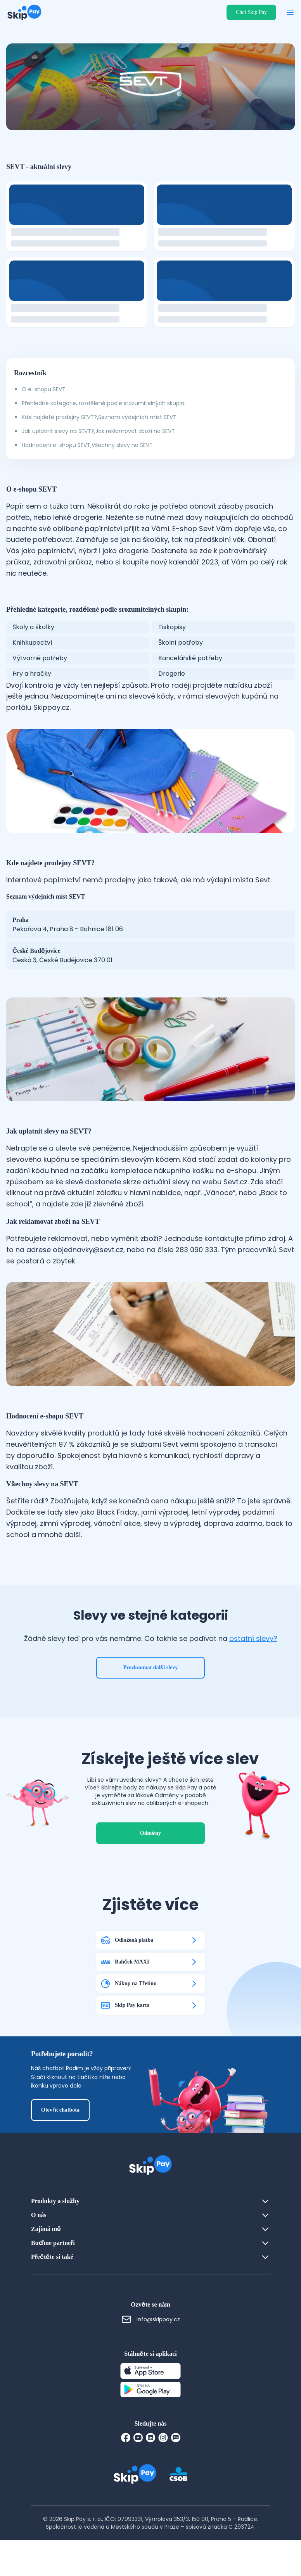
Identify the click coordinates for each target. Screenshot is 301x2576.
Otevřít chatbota (60, 2146)
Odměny (150, 1869)
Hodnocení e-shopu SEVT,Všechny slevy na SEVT (87, 445)
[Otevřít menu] (290, 12)
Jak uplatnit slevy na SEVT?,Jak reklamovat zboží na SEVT (98, 431)
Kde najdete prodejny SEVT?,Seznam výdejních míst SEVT (99, 417)
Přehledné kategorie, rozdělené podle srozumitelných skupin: (103, 403)
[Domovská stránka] (24, 12)
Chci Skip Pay (251, 12)
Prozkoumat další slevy (150, 1686)
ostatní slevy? (253, 1657)
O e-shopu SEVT (44, 389)
